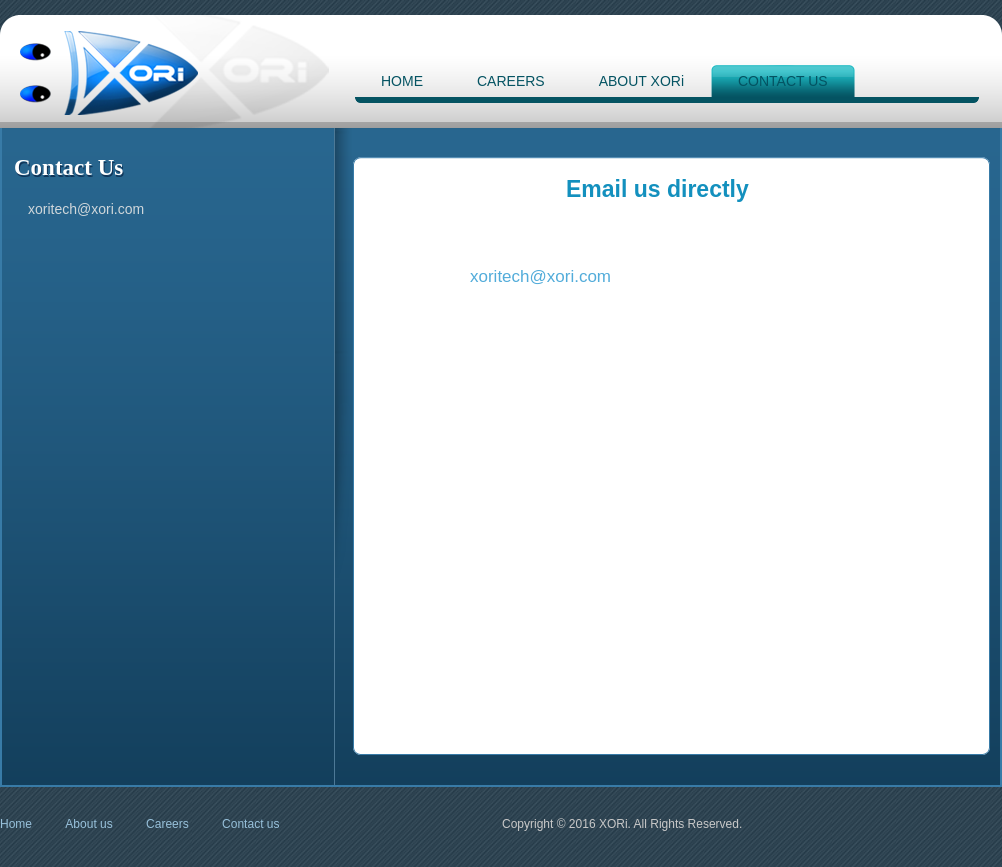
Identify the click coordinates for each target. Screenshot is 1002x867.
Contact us (250, 824)
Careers (167, 824)
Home (16, 824)
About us (88, 824)
